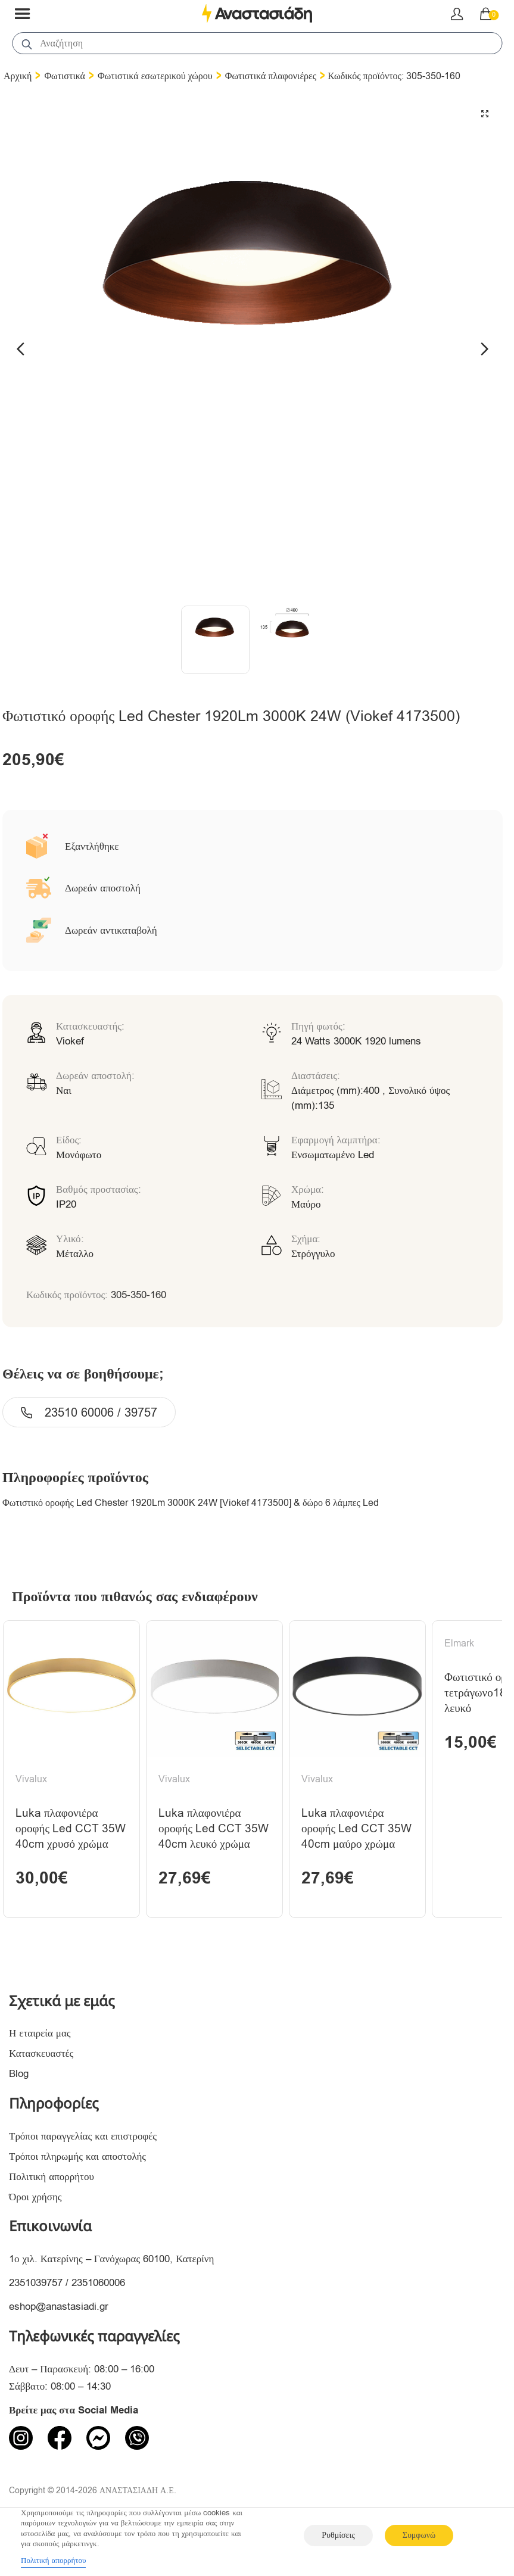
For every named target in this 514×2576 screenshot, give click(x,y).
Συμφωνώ (419, 2535)
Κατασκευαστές (41, 2053)
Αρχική (18, 76)
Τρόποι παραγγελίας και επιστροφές (83, 2136)
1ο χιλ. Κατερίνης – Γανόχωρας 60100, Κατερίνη (111, 2259)
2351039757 (36, 2283)
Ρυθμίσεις (338, 2535)
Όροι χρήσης (35, 2197)
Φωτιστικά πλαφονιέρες (270, 76)
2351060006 (98, 2283)
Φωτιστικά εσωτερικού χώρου (155, 76)
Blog (19, 2074)
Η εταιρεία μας (40, 2033)
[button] (484, 113)
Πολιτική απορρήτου (51, 2177)
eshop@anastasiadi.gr (58, 2306)
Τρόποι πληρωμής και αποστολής (77, 2156)
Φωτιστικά (64, 76)
